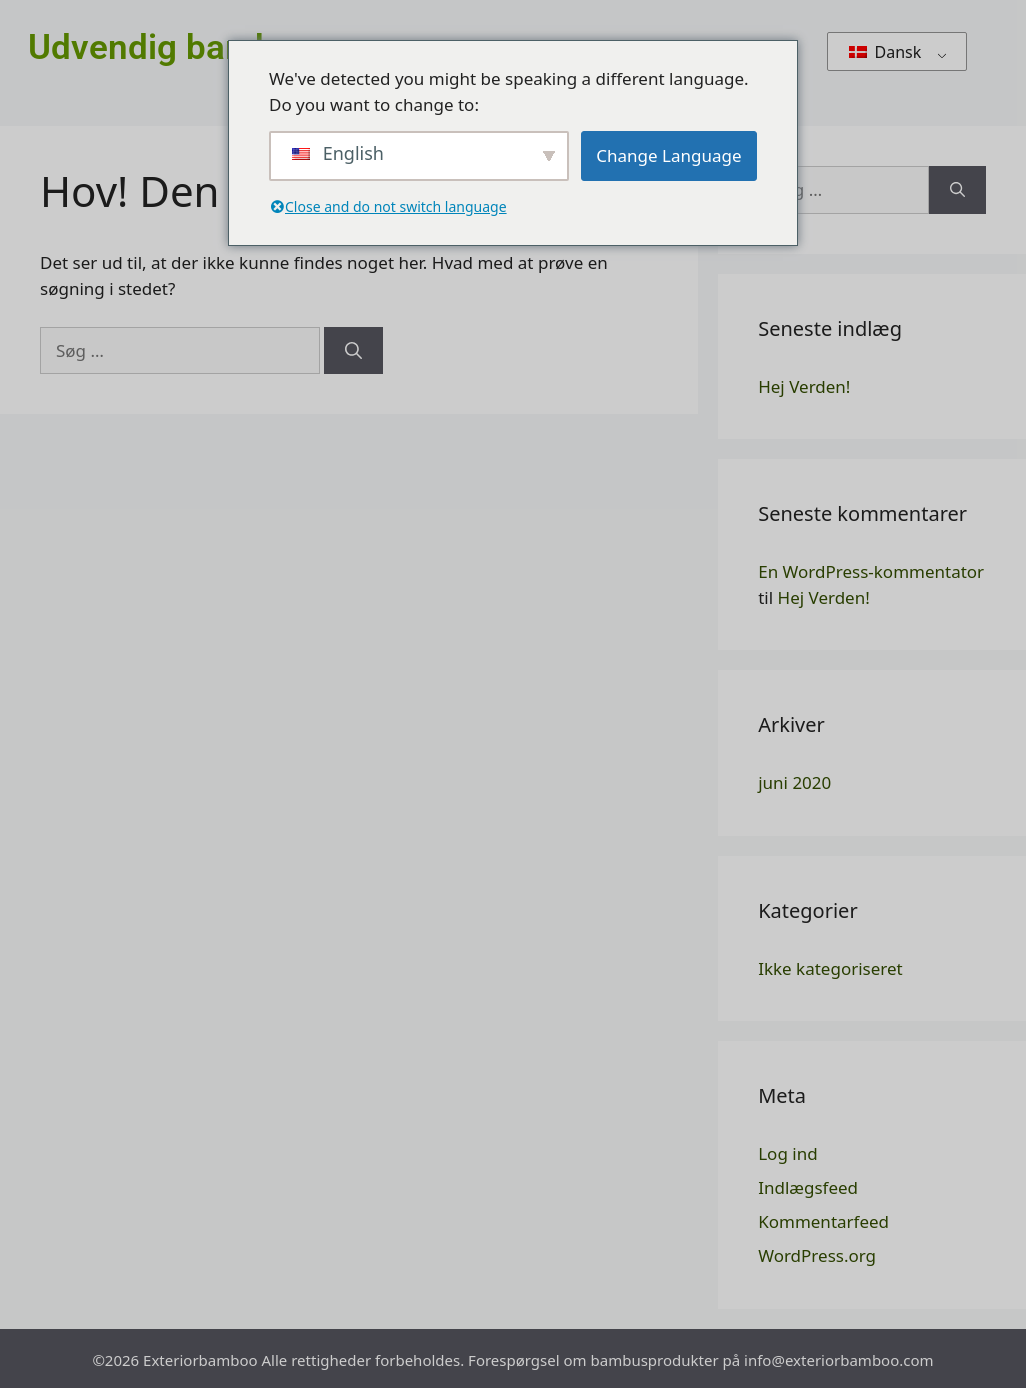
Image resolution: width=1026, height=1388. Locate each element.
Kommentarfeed (823, 1221)
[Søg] (353, 351)
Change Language (668, 155)
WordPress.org (817, 1255)
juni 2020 (794, 782)
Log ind (787, 1153)
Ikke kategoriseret (830, 968)
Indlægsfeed (808, 1187)
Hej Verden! (804, 386)
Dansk (885, 52)
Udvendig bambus (170, 47)
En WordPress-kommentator (871, 571)
